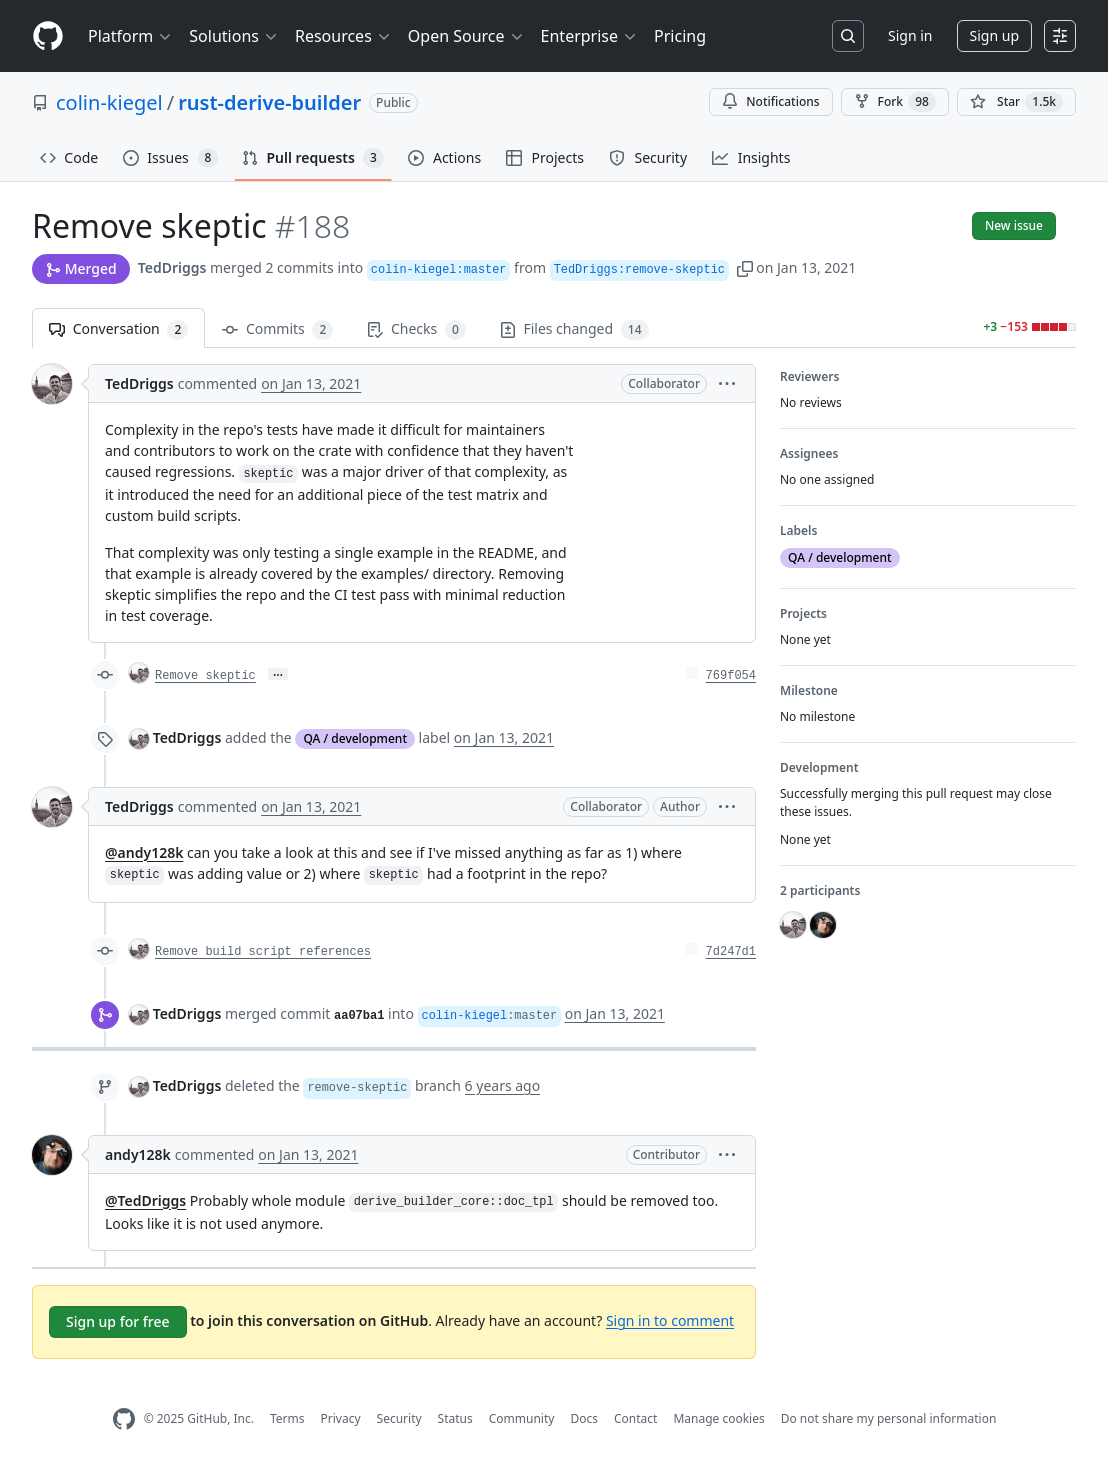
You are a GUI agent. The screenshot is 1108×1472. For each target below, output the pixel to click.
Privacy (341, 1418)
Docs (584, 1418)
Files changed (574, 329)
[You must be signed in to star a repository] (1016, 102)
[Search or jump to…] (848, 36)
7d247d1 (731, 952)
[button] (745, 267)
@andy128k (144, 852)
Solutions (234, 36)
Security (399, 1418)
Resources (343, 36)
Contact (635, 1418)
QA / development (355, 738)
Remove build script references (263, 952)
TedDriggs (172, 267)
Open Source (466, 36)
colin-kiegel (109, 102)
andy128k (138, 1154)
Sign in (910, 35)
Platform (130, 36)
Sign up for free (118, 1321)
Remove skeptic (205, 676)
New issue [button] (1014, 225)
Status (455, 1418)
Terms (287, 1418)
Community (522, 1418)
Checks (416, 329)
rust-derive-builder (269, 102)
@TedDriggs (145, 1200)
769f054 (731, 676)
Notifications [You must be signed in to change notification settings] (770, 101)
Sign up (994, 35)
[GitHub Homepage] (124, 1419)
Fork (895, 102)
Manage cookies (718, 1418)
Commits (277, 329)
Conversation (118, 329)
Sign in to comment (670, 1319)
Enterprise (589, 36)
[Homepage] (48, 36)
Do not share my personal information (889, 1418)
